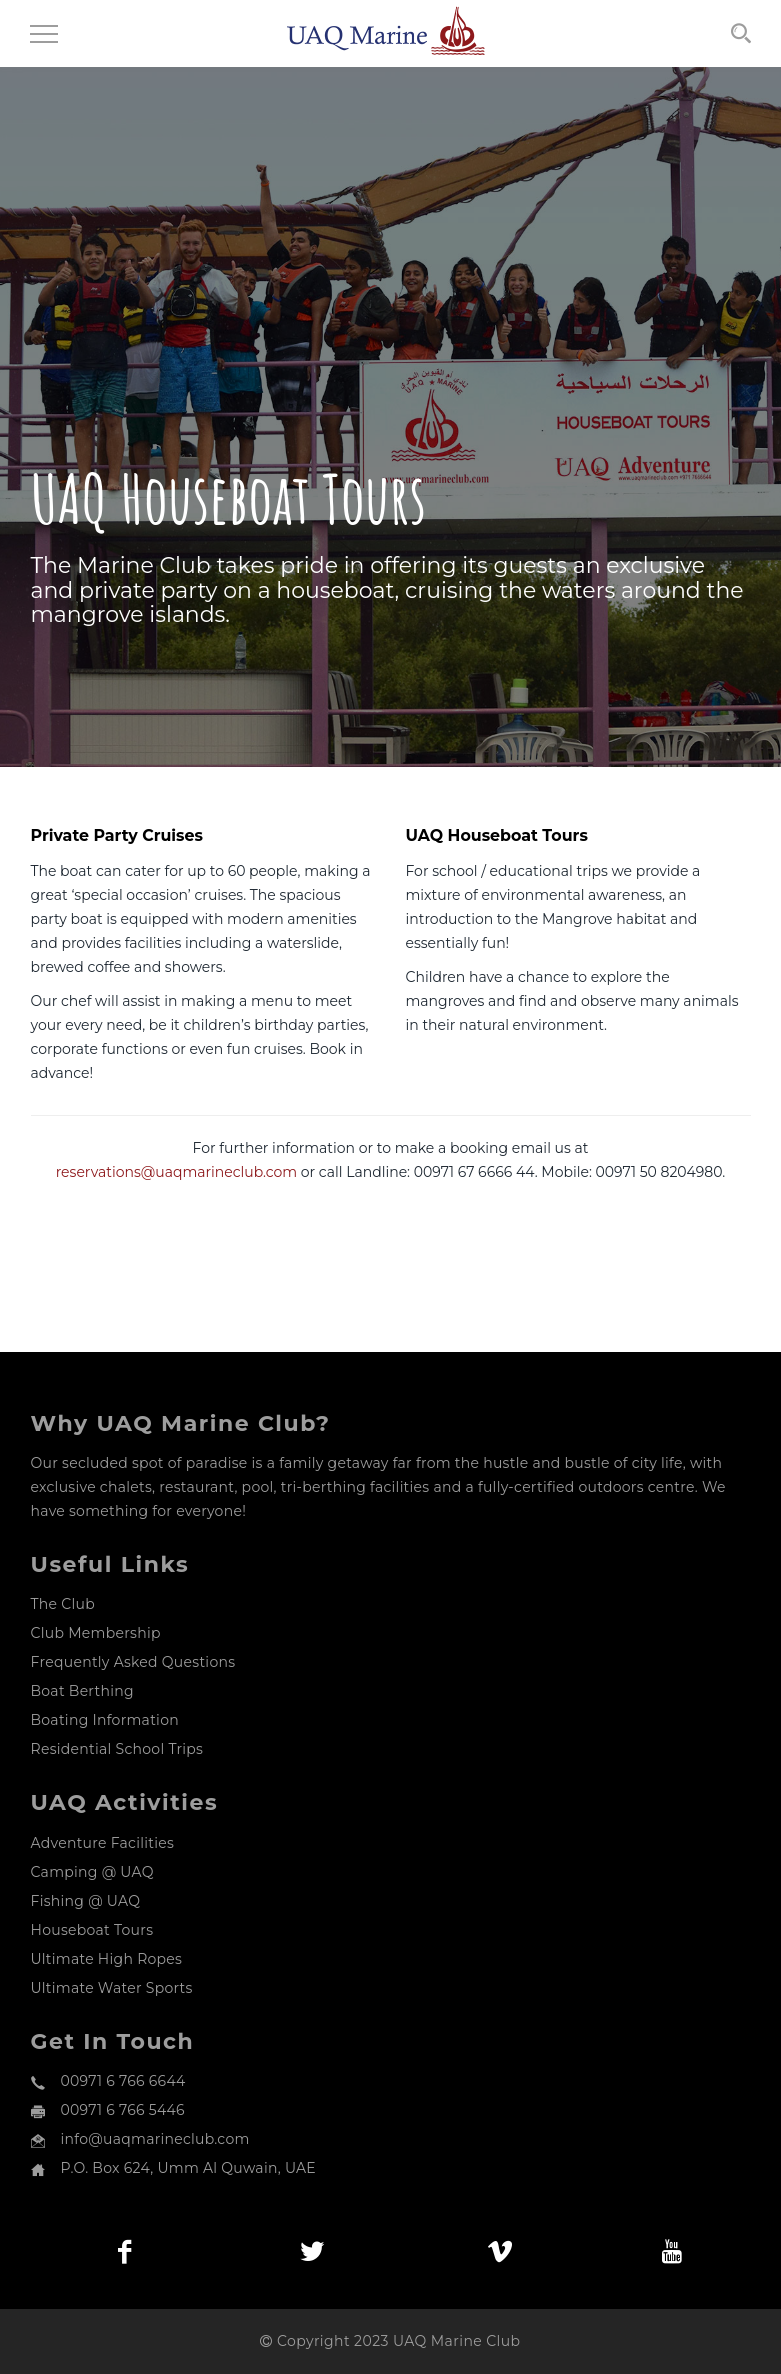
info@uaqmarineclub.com (155, 2139)
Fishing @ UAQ (86, 1901)
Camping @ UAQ (92, 1872)
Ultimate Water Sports (112, 1988)
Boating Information (105, 1720)
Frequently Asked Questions (133, 1662)
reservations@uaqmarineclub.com (178, 1172)
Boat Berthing (82, 1691)
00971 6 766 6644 (123, 2081)
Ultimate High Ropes (107, 1959)
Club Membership (96, 1633)
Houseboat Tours (92, 1930)
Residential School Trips (117, 1749)
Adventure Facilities (103, 1843)
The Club (63, 1604)
